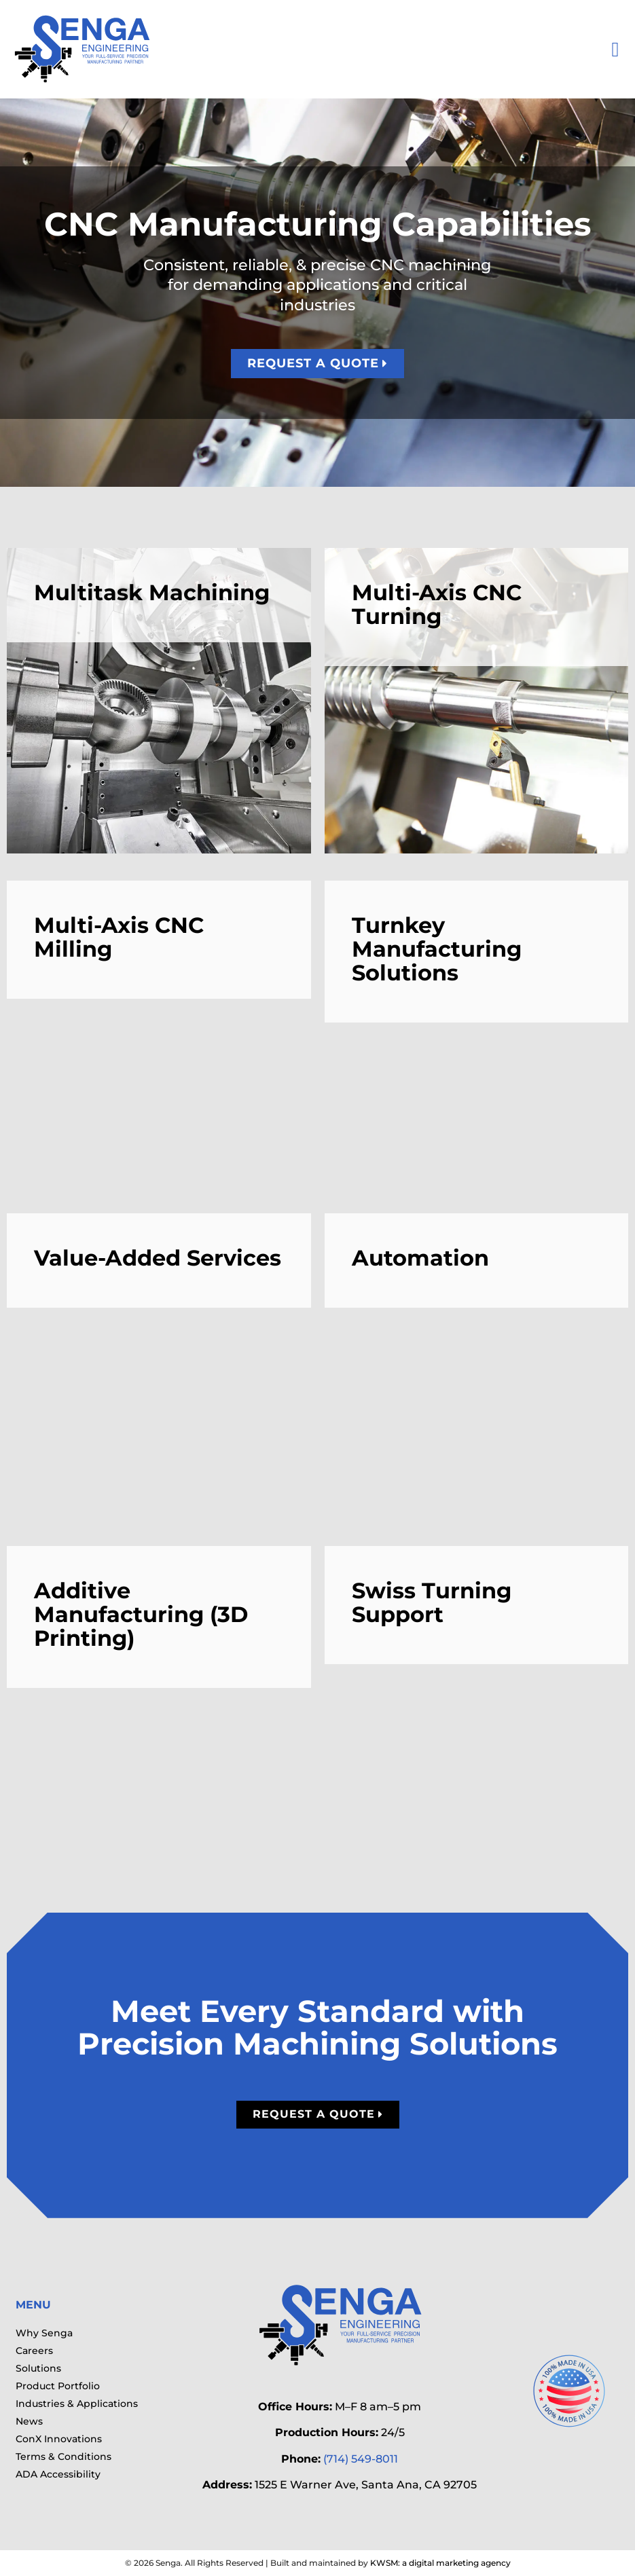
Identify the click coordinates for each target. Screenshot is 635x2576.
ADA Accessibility (58, 2474)
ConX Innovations (59, 2439)
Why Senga (44, 2333)
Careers (34, 2350)
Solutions (38, 2368)
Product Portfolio (58, 2386)
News (29, 2421)
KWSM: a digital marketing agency (440, 2563)
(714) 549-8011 (360, 2458)
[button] (615, 49)
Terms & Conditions (63, 2456)
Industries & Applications (77, 2403)
